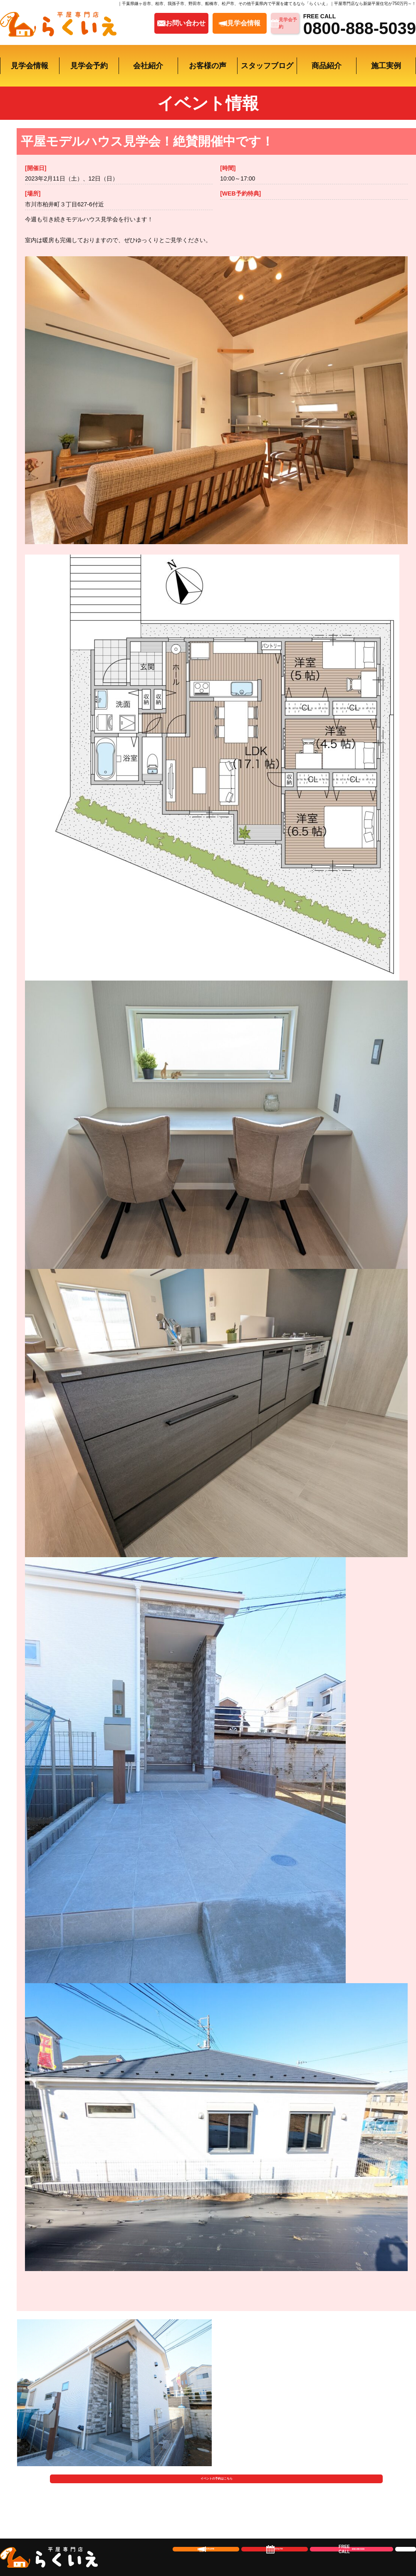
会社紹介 (148, 66)
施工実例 (386, 66)
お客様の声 (207, 66)
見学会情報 (29, 66)
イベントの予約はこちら (216, 2494)
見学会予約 (89, 66)
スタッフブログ (267, 66)
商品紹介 (327, 66)
